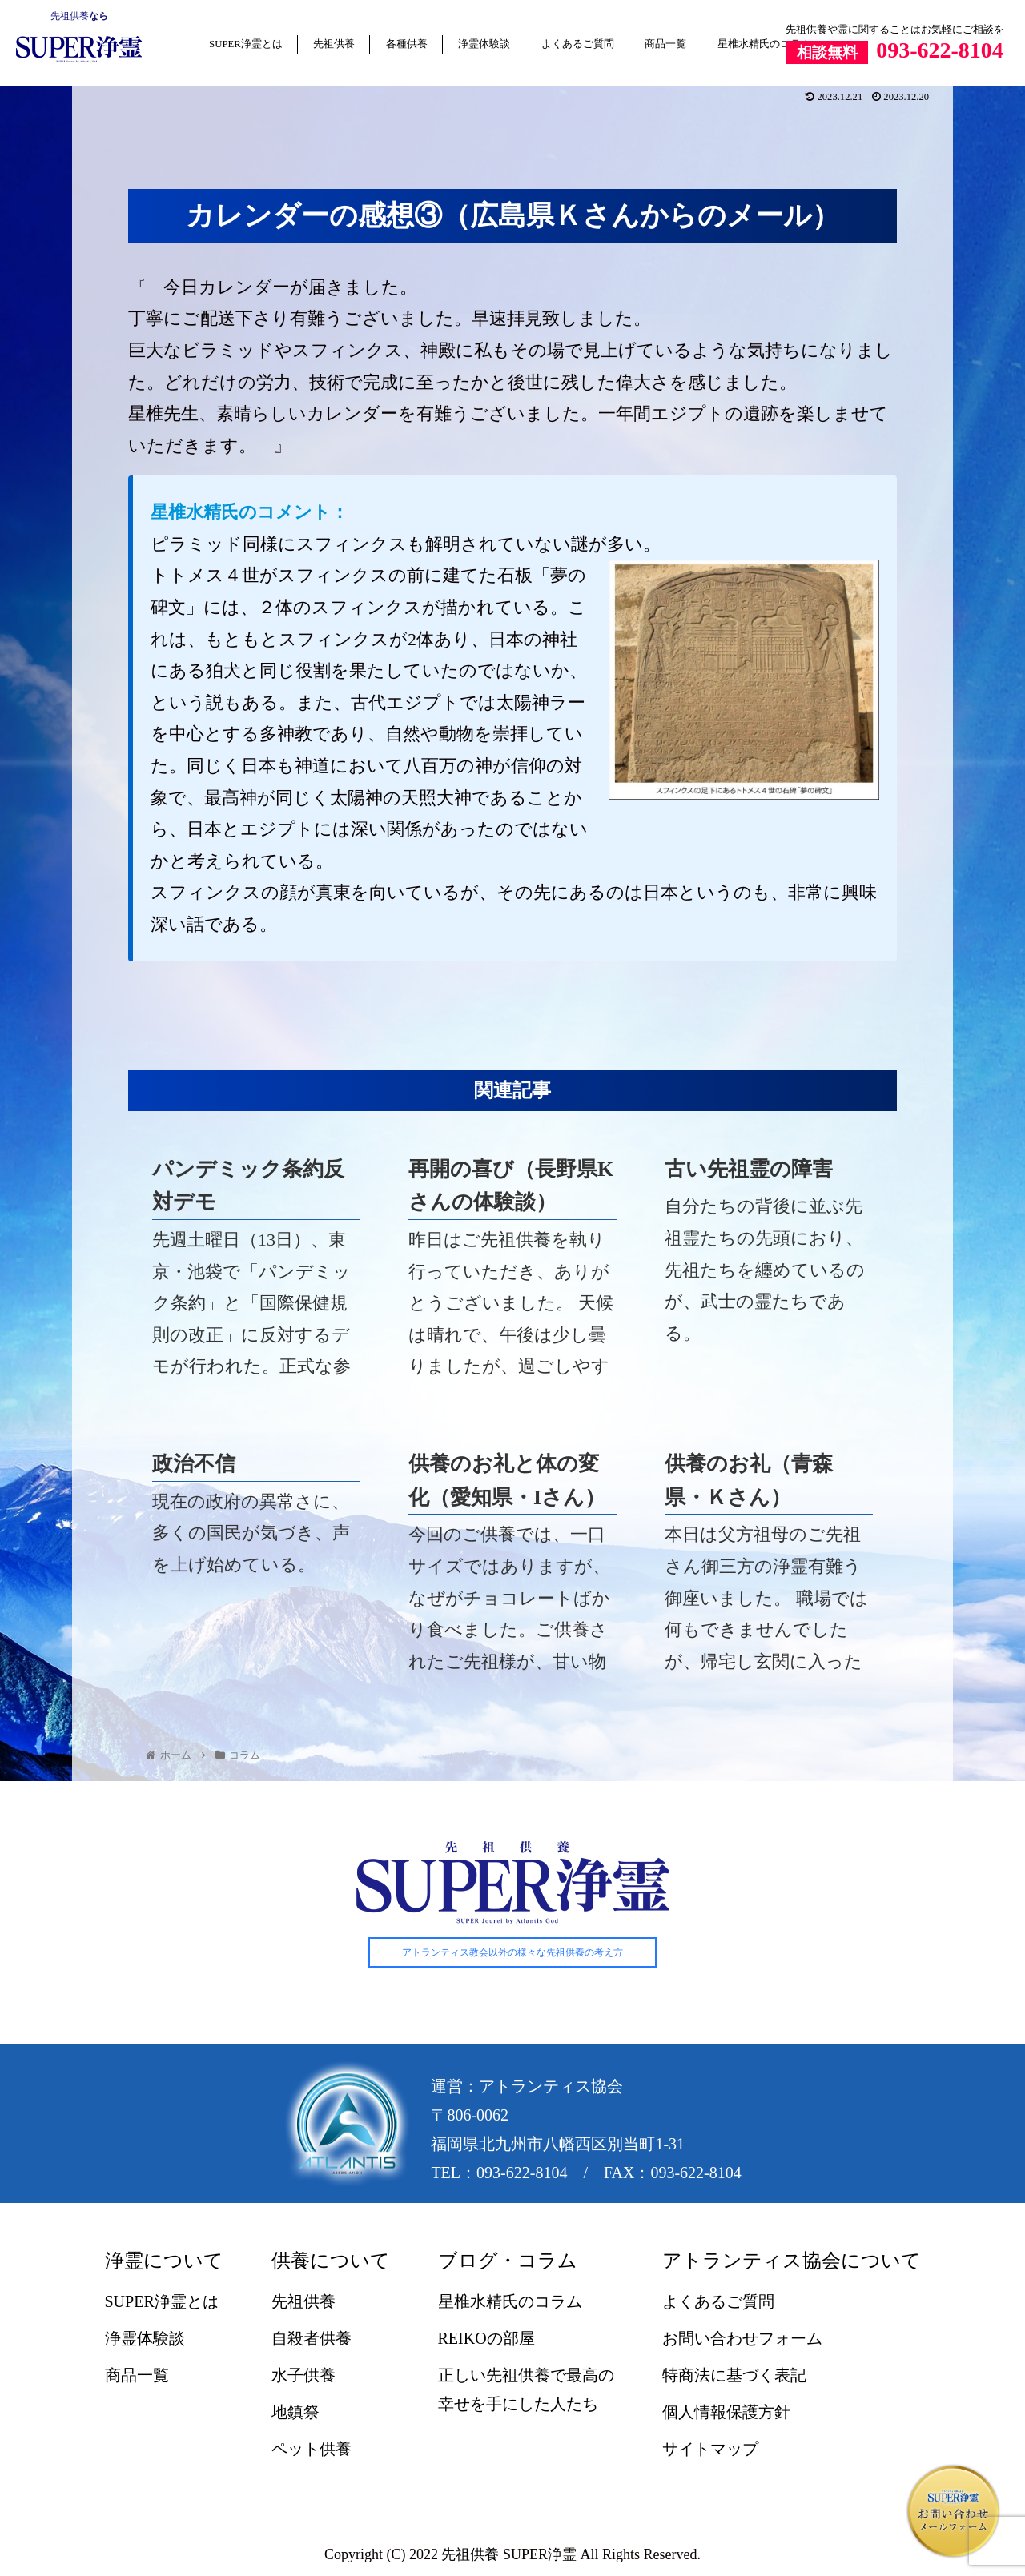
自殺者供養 (311, 2338)
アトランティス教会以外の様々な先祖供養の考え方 (512, 1952)
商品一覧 (665, 44)
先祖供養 (69, 16)
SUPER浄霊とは (246, 44)
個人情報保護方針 (726, 2412)
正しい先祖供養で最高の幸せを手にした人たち (526, 2389)
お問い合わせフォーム (742, 2338)
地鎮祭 (295, 2412)
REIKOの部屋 (486, 2338)
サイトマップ (710, 2449)
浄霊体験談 (484, 44)
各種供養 (407, 44)
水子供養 (303, 2375)
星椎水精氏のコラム (764, 44)
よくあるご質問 (577, 44)
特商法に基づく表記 (734, 2375)
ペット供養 (311, 2449)
